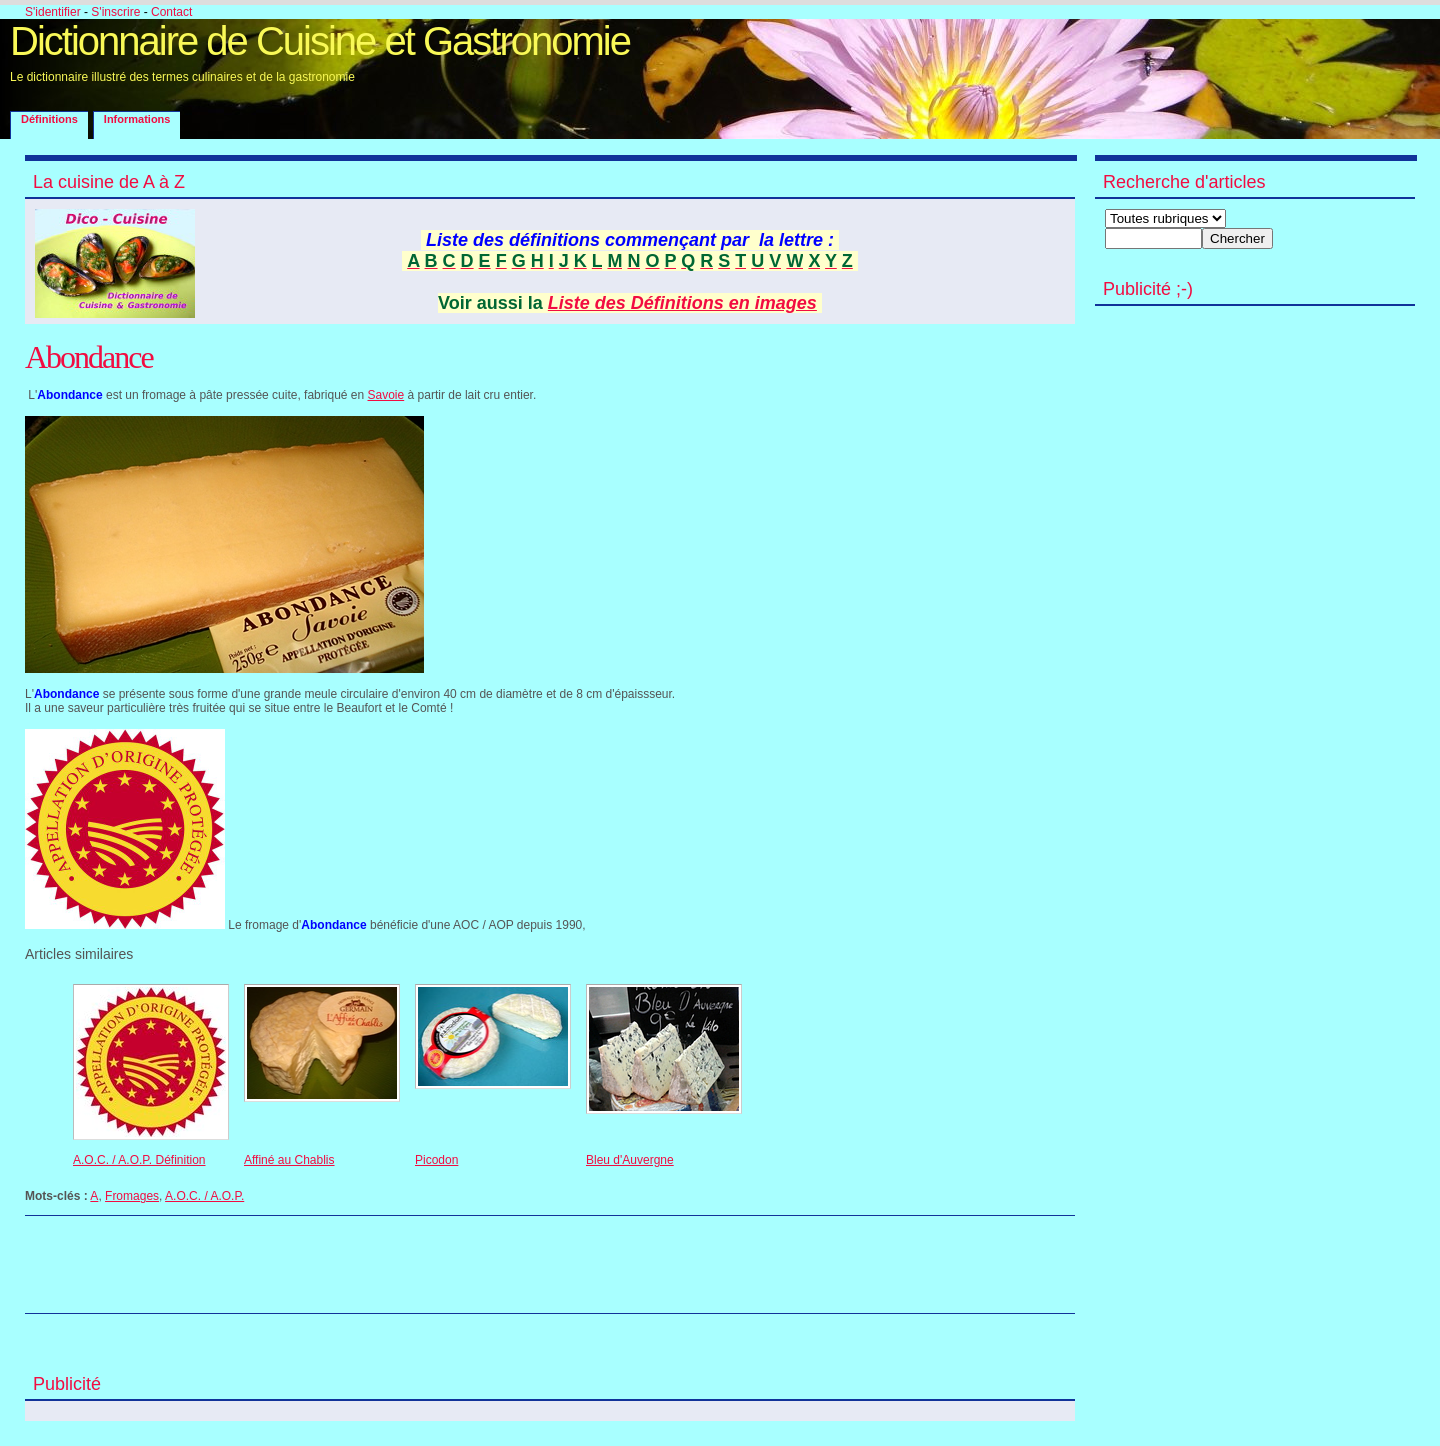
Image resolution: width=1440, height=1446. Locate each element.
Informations (137, 119)
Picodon (436, 1160)
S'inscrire (115, 12)
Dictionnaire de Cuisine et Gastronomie (320, 41)
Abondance (89, 357)
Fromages (132, 1196)
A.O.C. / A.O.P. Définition (139, 1160)
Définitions (49, 119)
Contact (171, 12)
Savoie (386, 395)
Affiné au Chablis (289, 1160)
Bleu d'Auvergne (630, 1160)
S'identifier (53, 12)
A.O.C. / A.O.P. (204, 1196)
